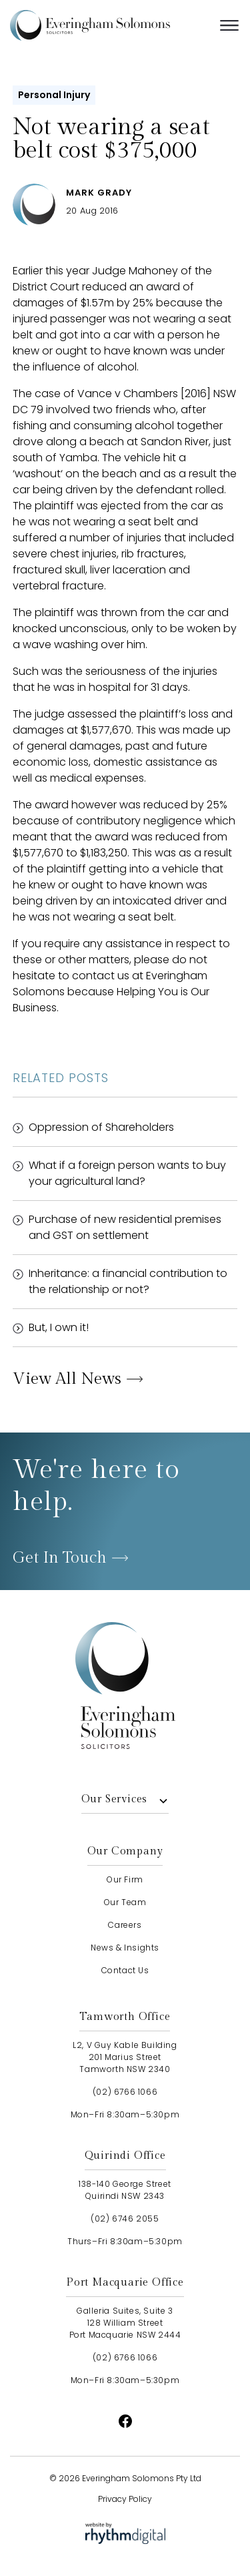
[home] (110, 25)
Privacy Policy (125, 2499)
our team (125, 1902)
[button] (229, 25)
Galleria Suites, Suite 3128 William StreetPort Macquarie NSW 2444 (125, 2322)
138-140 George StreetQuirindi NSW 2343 (125, 2190)
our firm (125, 1879)
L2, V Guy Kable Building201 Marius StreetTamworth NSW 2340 (125, 2057)
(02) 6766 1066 (125, 2091)
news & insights (125, 1947)
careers (124, 1924)
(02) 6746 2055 (125, 2218)
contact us (125, 1970)
